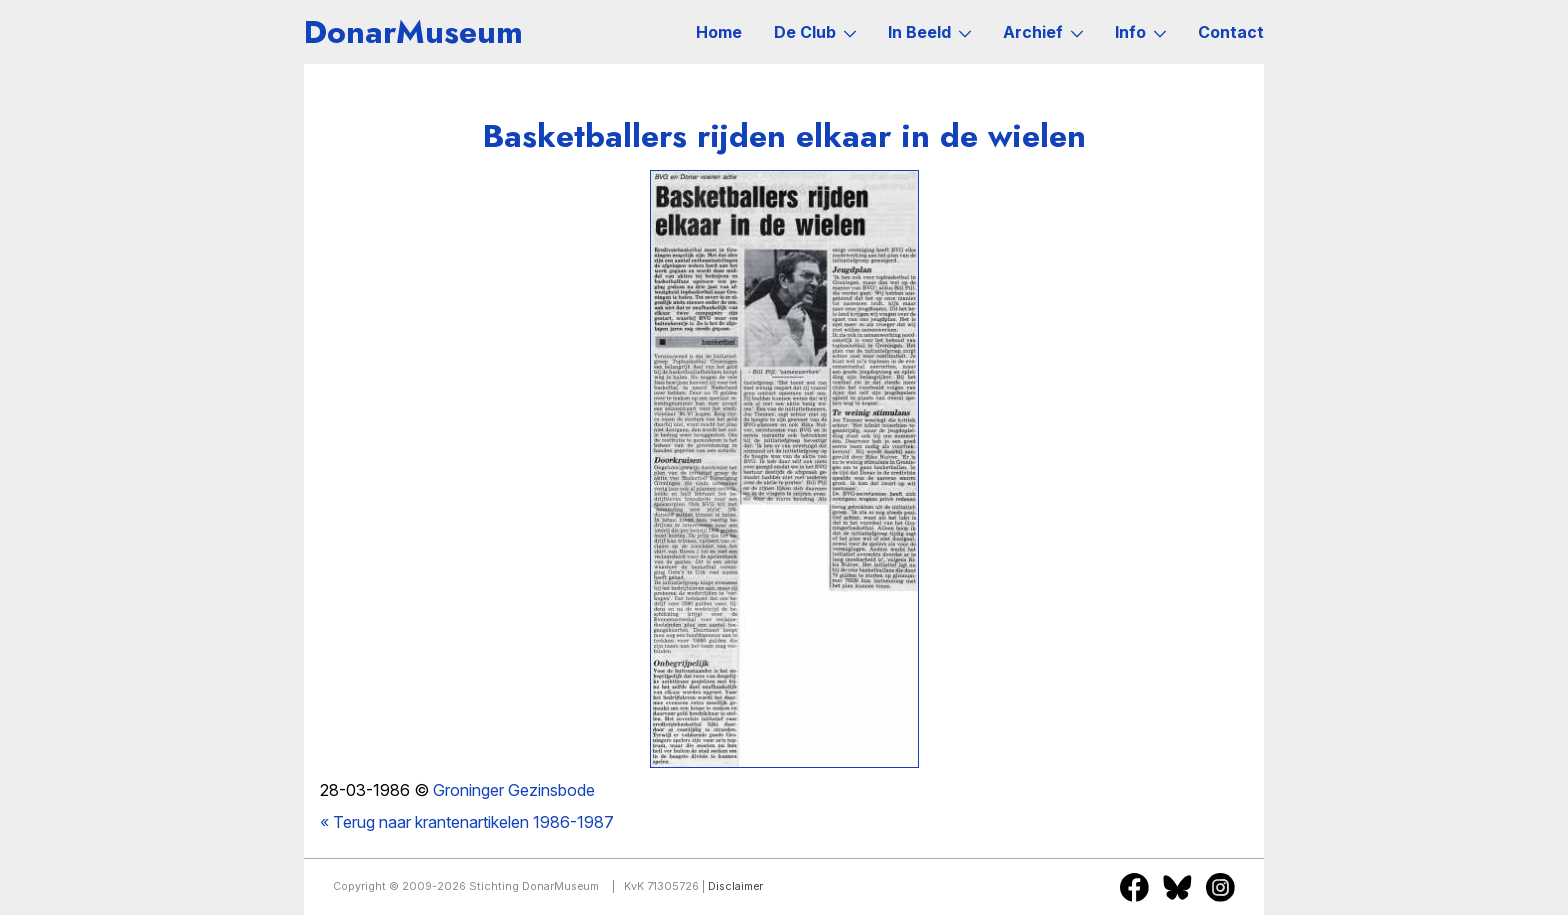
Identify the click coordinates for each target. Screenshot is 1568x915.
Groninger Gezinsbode (514, 790)
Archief (1043, 32)
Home (719, 32)
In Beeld (929, 32)
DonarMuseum (413, 32)
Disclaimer (735, 886)
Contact (1231, 32)
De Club (815, 32)
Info (1140, 32)
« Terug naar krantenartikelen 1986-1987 (467, 822)
